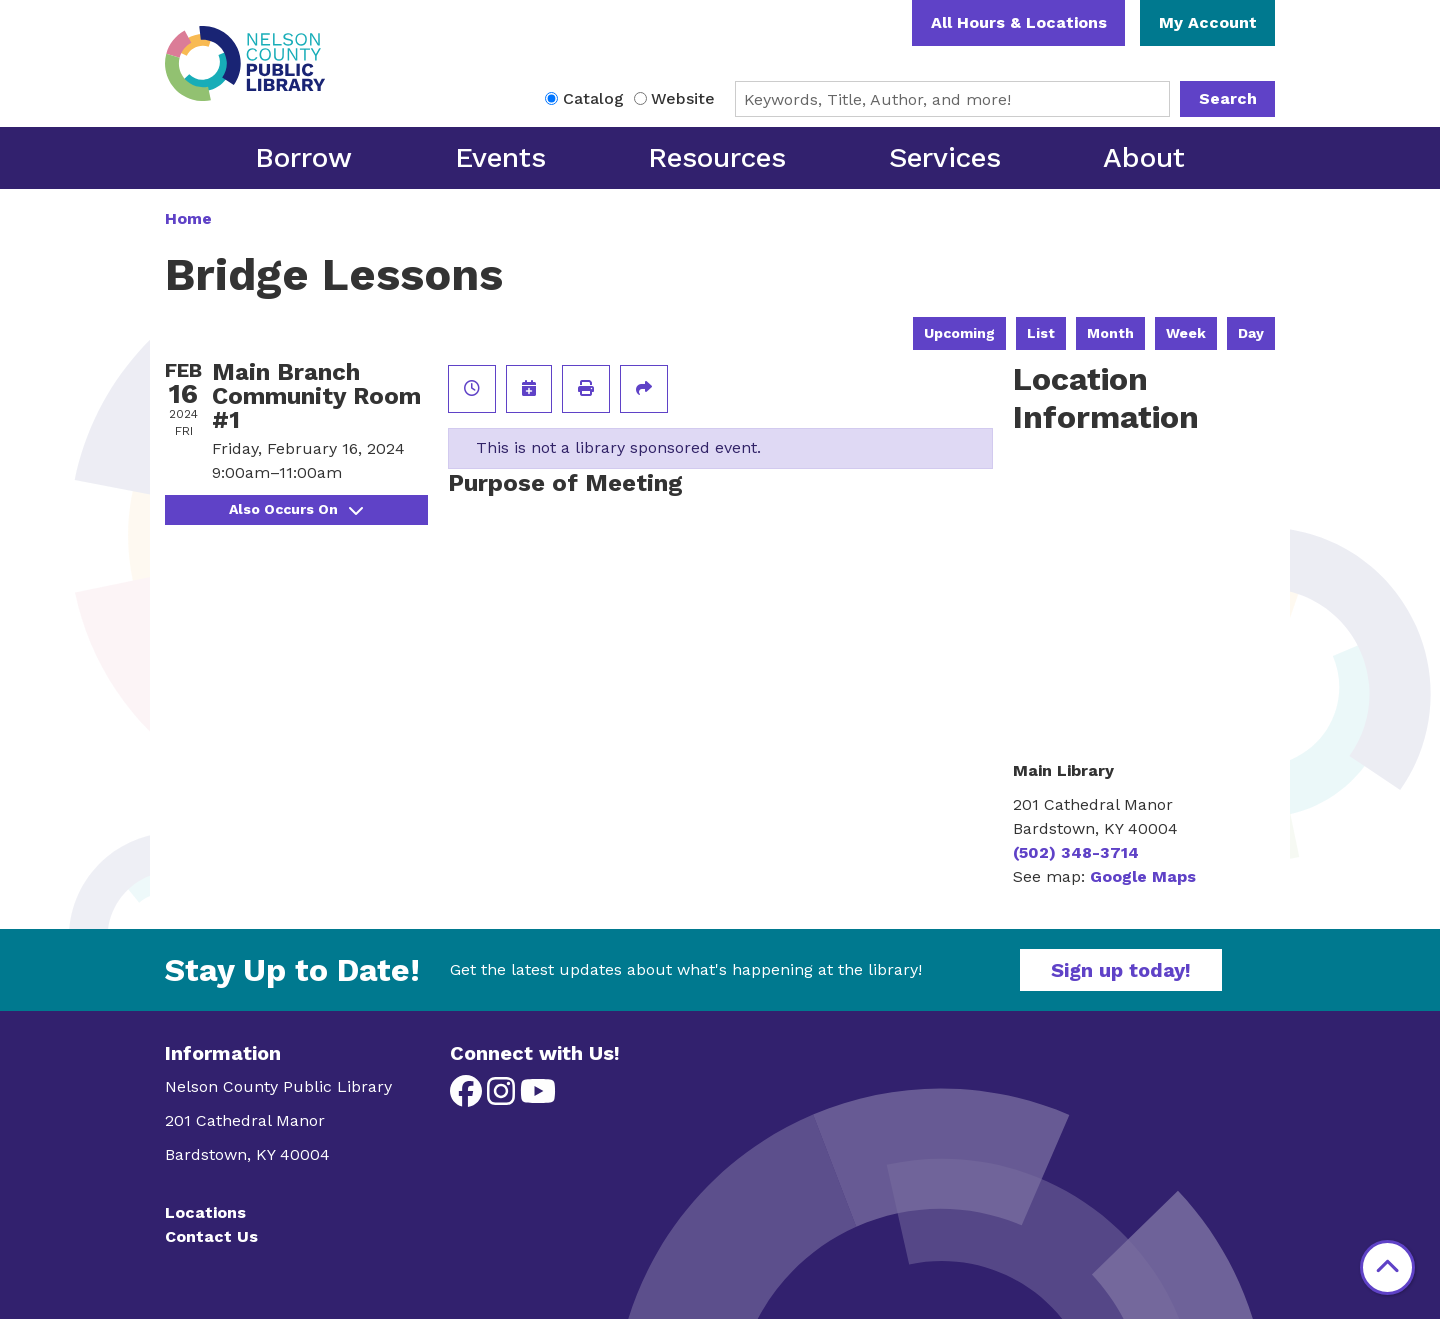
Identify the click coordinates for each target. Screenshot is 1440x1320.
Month (1110, 333)
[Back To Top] (1387, 1267)
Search (1228, 98)
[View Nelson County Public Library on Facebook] (468, 1097)
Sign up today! (1121, 970)
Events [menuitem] (500, 157)
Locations (205, 1212)
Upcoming (959, 333)
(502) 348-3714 (1076, 852)
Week (1186, 333)
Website (683, 98)
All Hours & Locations (1019, 22)
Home (188, 218)
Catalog (593, 98)
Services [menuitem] (945, 157)
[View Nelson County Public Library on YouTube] (538, 1097)
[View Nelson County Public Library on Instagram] (503, 1097)
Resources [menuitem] (717, 157)
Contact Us (211, 1236)
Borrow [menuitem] (303, 157)
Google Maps (1143, 876)
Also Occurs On (296, 509)
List (1041, 333)
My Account (1208, 22)
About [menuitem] (1144, 157)
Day (1251, 333)
